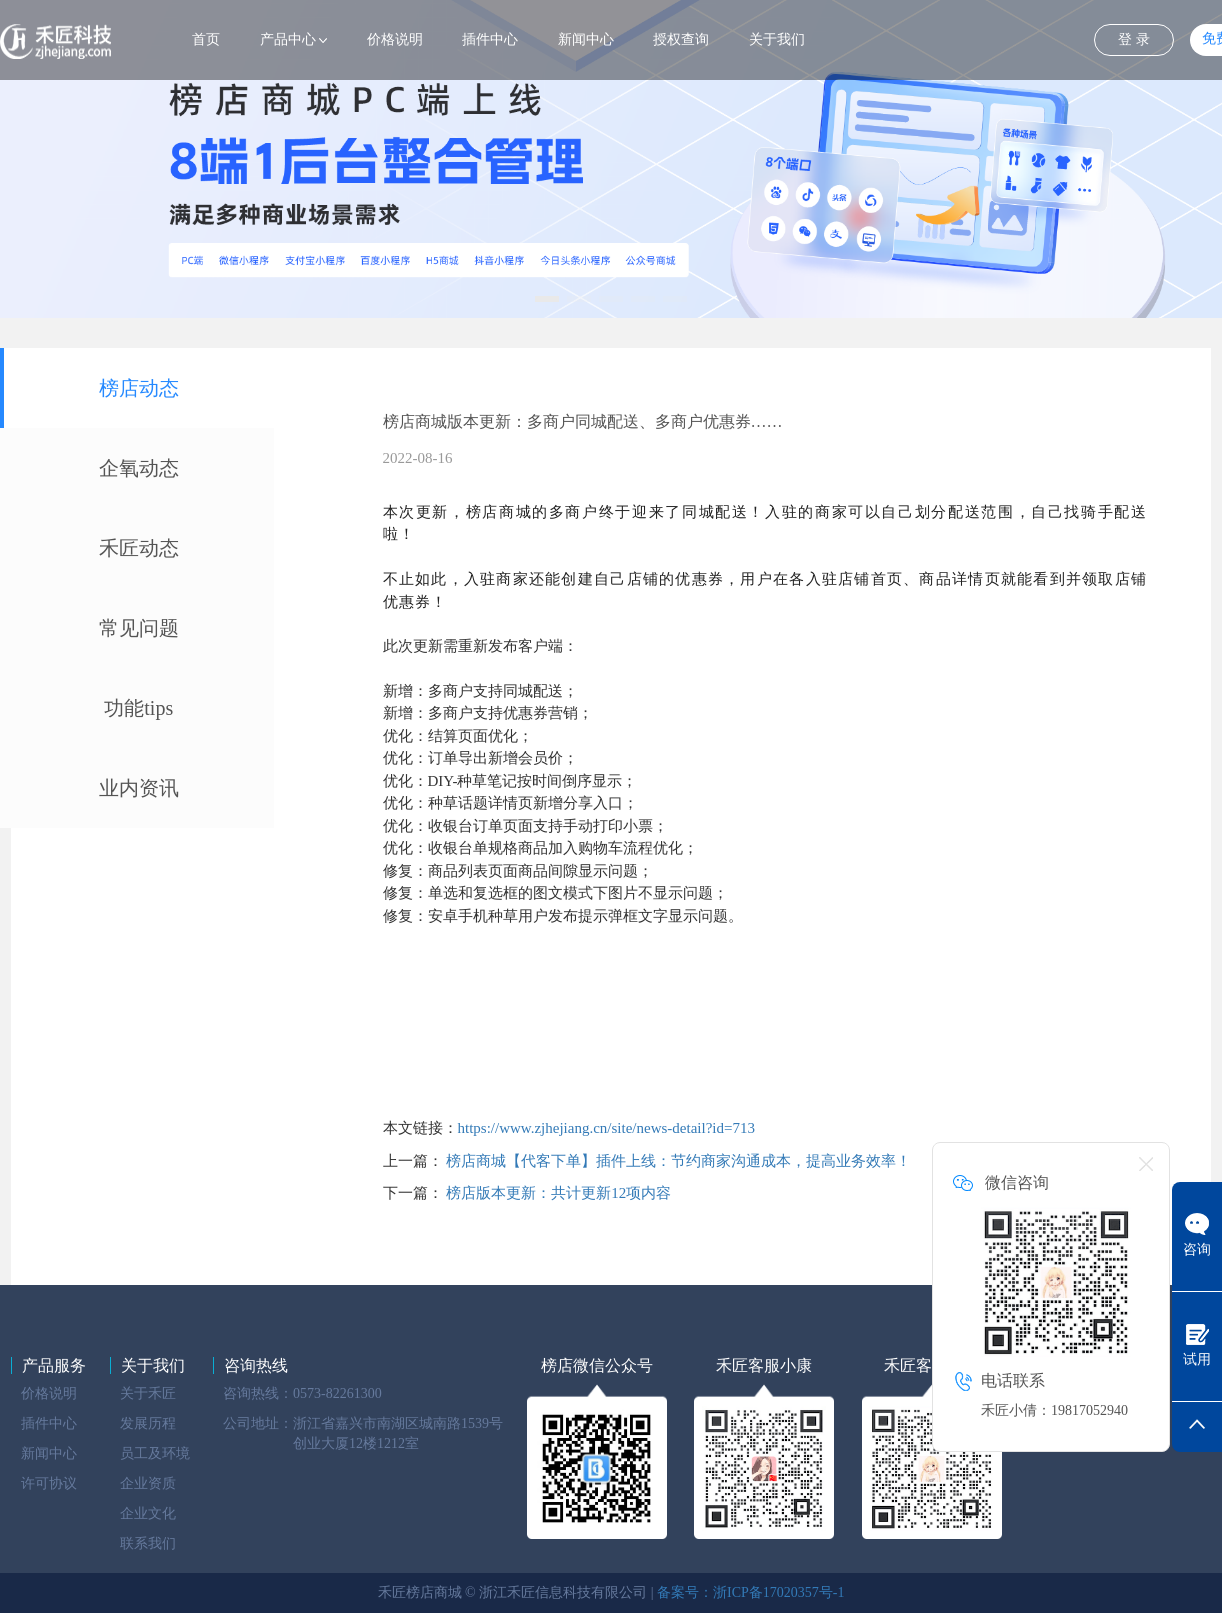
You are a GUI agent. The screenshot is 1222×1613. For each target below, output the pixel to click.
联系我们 (148, 1543)
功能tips (138, 708)
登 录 (1134, 39)
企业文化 (148, 1513)
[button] (547, 299)
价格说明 (395, 39)
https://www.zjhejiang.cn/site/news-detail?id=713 (606, 1128)
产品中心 (288, 39)
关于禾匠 (148, 1393)
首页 (206, 39)
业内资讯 (139, 788)
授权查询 (681, 39)
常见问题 (139, 628)
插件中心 (490, 39)
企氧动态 (139, 468)
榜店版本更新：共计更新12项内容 (558, 1193)
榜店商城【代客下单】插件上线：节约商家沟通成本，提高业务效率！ (678, 1161)
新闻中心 (586, 39)
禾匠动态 (139, 548)
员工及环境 (155, 1453)
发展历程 (148, 1423)
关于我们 (777, 39)
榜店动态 (139, 388)
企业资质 (148, 1483)
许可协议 (49, 1483)
